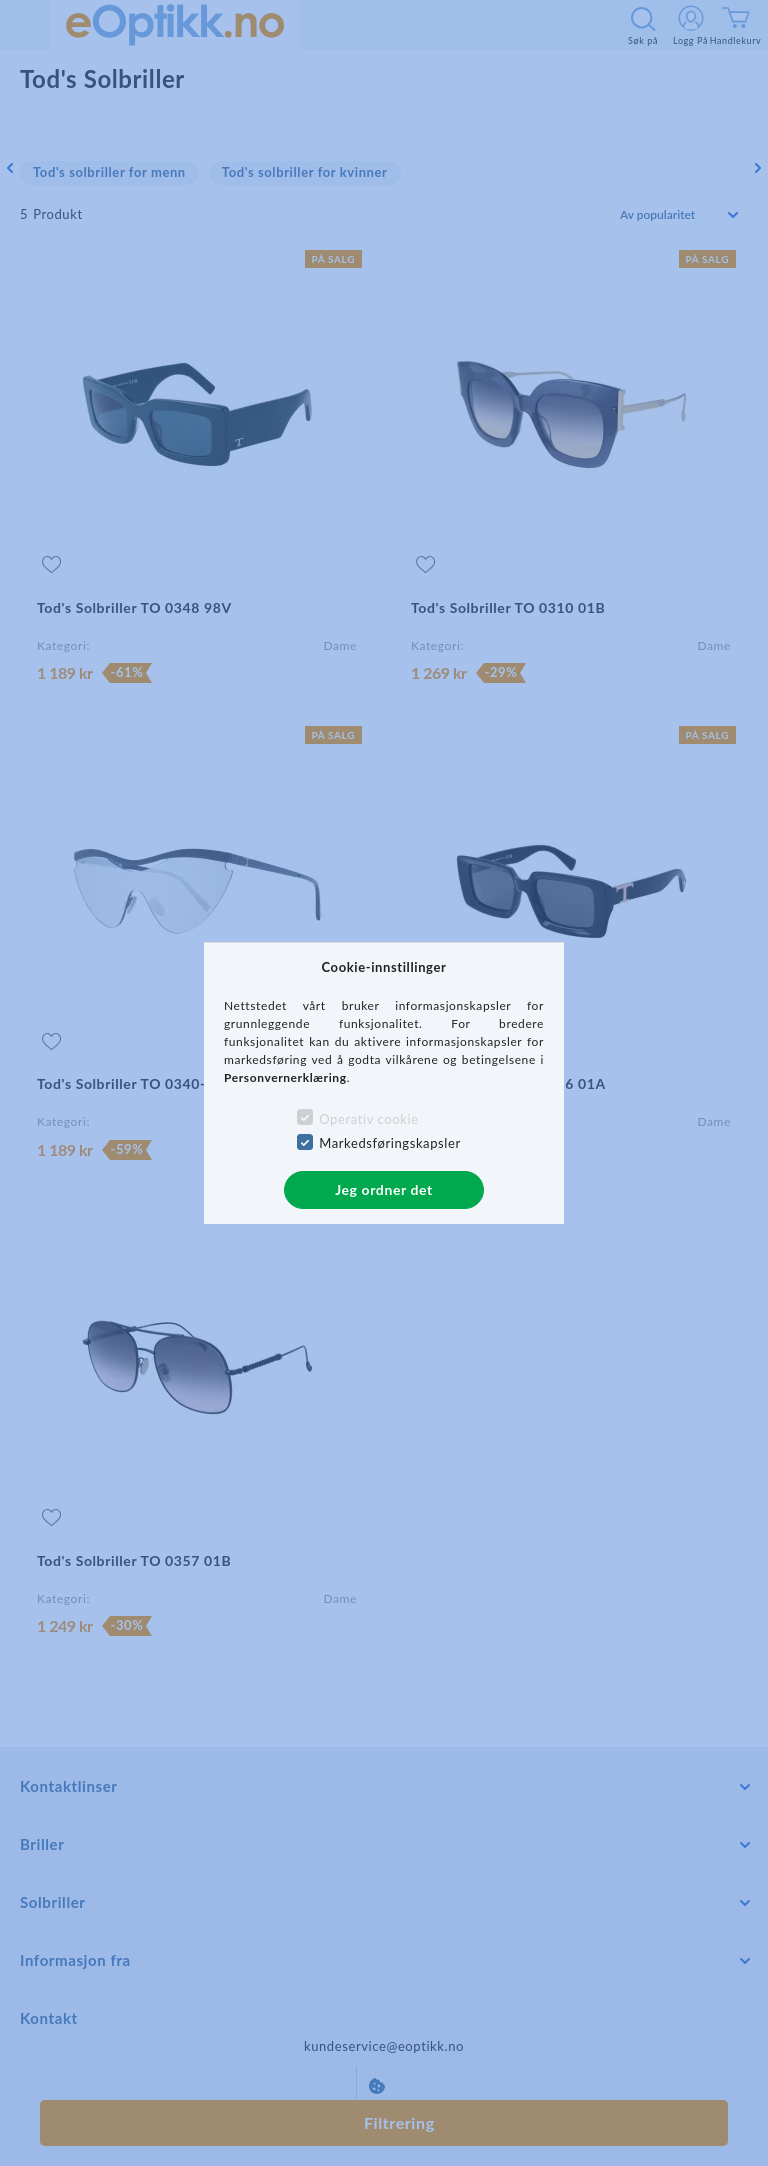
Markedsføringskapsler (390, 1143)
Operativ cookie (368, 1119)
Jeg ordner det (384, 1189)
